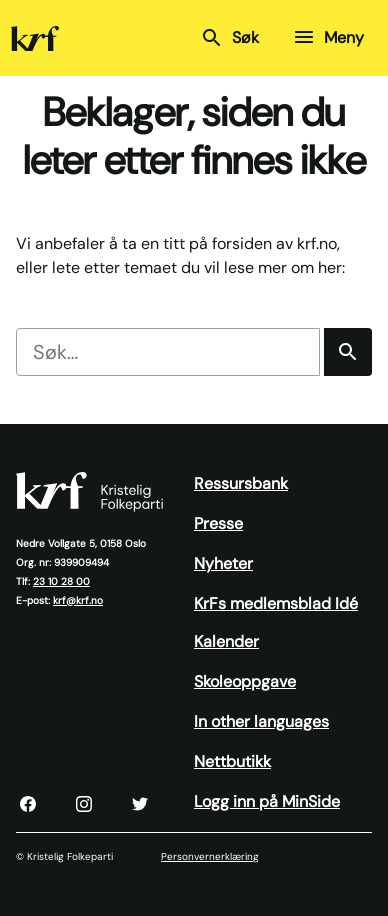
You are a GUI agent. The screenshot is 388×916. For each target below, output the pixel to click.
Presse (218, 523)
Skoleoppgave (245, 681)
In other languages (261, 721)
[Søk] (348, 352)
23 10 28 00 (61, 581)
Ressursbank (241, 483)
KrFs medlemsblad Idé (276, 603)
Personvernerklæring (210, 856)
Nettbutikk (232, 761)
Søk (229, 38)
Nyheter (223, 563)
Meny (328, 37)
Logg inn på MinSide (267, 801)
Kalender (226, 641)
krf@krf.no (78, 600)
